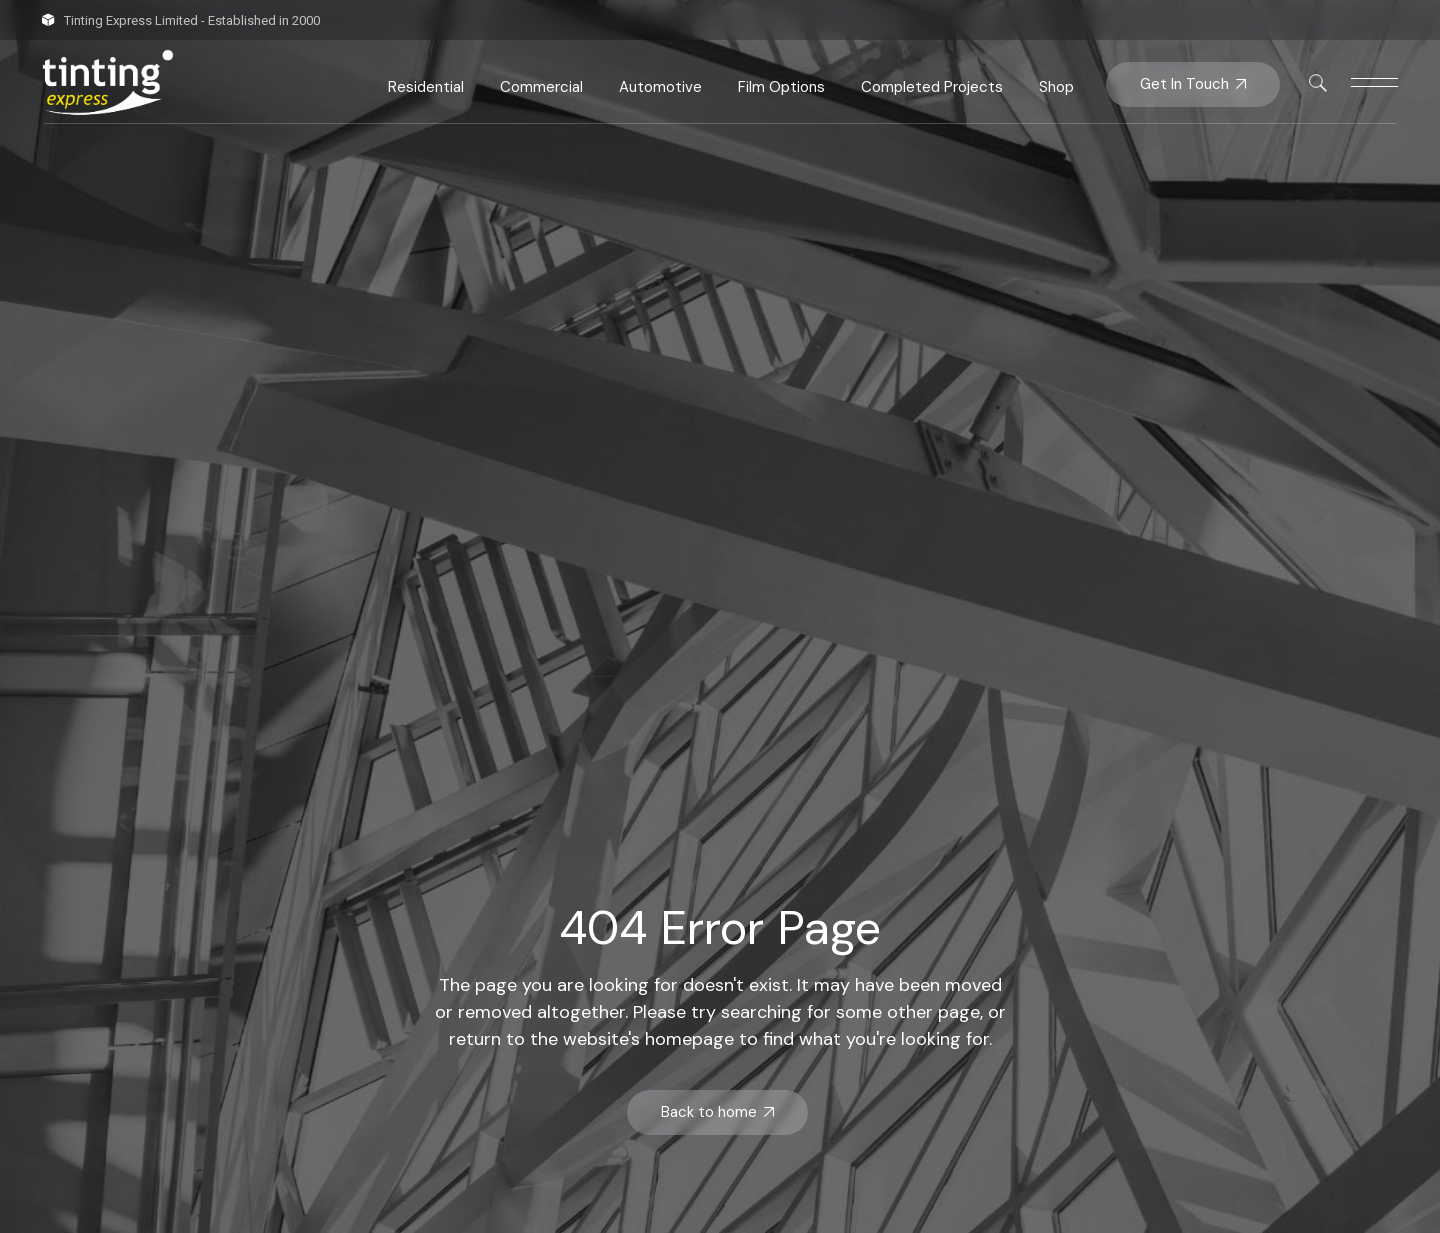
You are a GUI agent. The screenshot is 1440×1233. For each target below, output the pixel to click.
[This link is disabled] (1318, 83)
